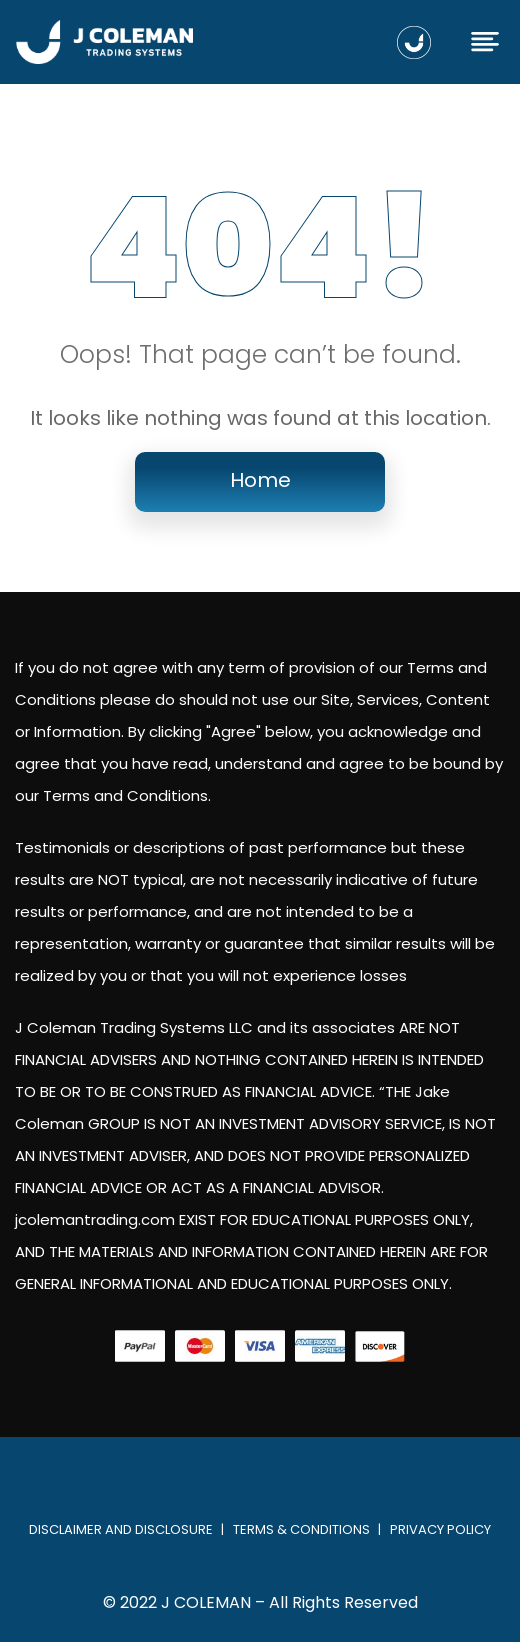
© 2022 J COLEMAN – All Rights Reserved (260, 1602)
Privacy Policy (440, 1529)
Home (260, 480)
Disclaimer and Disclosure (121, 1529)
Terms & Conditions (301, 1529)
